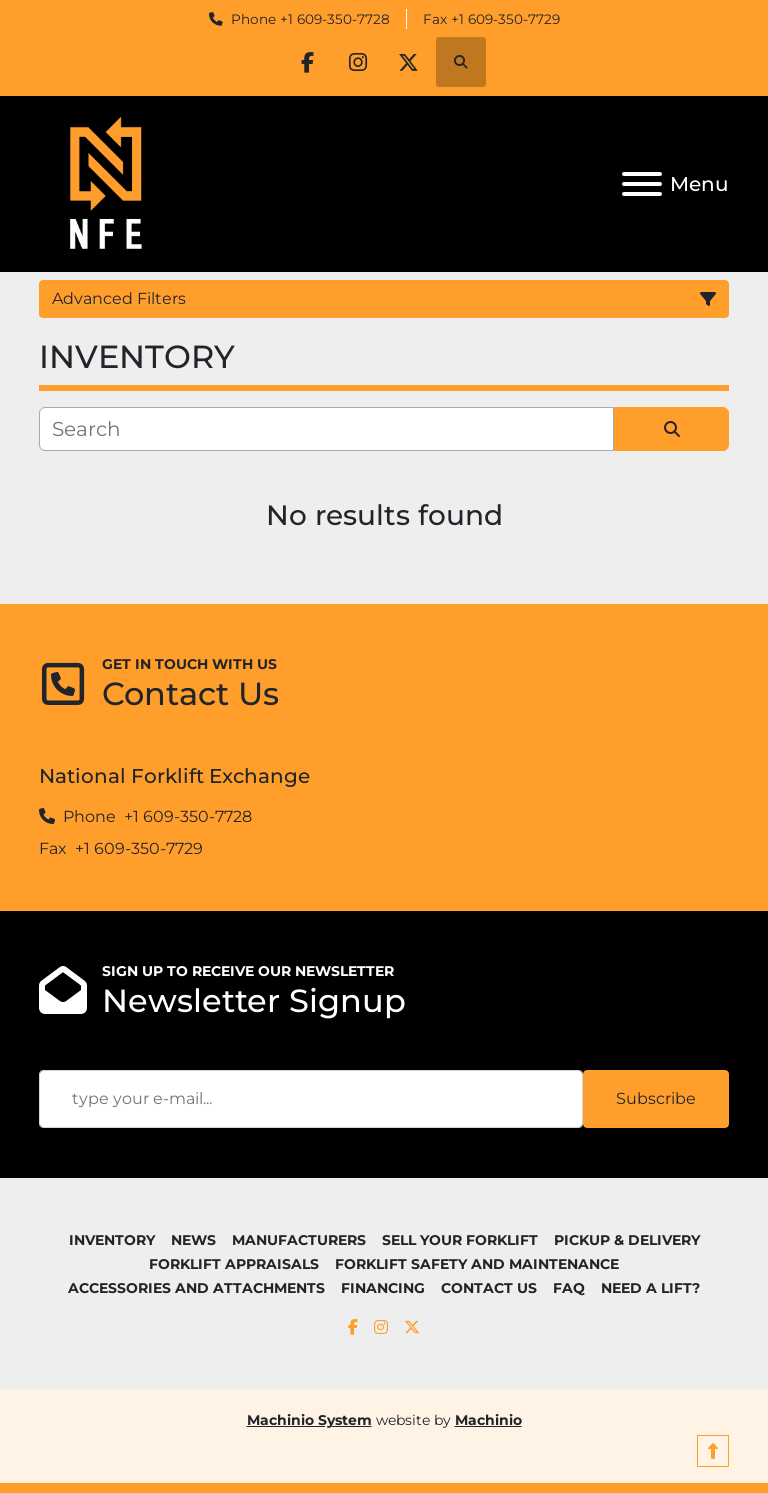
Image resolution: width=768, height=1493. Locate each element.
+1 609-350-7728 (335, 19)
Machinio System (309, 1420)
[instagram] (358, 62)
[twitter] (409, 62)
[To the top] (713, 1451)
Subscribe (656, 1098)
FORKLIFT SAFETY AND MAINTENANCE (477, 1264)
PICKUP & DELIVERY (627, 1240)
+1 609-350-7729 (505, 19)
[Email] (311, 1099)
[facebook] (307, 62)
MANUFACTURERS (299, 1240)
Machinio (488, 1420)
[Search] (326, 429)
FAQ (569, 1288)
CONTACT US (489, 1288)
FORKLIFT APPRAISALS (234, 1264)
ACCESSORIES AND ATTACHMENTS (196, 1288)
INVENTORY (112, 1240)
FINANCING (383, 1288)
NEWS (193, 1240)
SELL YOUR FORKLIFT (460, 1240)
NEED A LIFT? (650, 1288)
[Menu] (642, 184)
